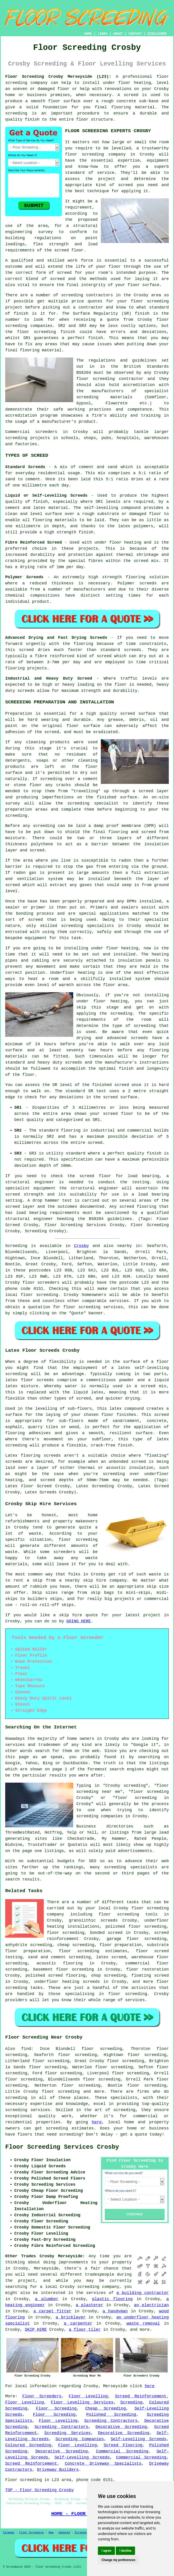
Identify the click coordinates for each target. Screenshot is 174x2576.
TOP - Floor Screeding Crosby (39, 2490)
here (97, 2122)
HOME (88, 34)
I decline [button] (125, 2550)
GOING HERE (78, 1621)
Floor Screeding (56, 2408)
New (51, 2532)
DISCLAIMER (157, 34)
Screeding (131, 2402)
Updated (64, 2532)
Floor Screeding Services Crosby (62, 2147)
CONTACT (135, 34)
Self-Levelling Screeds (138, 2439)
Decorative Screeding (121, 2427)
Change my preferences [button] (118, 2560)
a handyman (115, 2311)
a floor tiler (85, 2329)
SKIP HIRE (36, 2329)
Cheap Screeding (105, 2408)
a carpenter (78, 2323)
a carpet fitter (52, 2311)
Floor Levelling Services (82, 2402)
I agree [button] (106, 2550)
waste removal (143, 2323)
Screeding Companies (80, 2439)
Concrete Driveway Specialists (103, 2463)
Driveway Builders (58, 2469)
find (26, 2048)
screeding (16, 2097)
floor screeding (39, 1295)
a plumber (46, 2299)
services (119, 1301)
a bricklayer (71, 2317)
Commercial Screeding (122, 2451)
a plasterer (89, 2305)
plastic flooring (112, 2299)
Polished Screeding (111, 2414)
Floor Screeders (41, 2396)
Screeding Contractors (111, 2420)
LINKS (102, 34)
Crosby (81, 1246)
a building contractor (142, 2293)
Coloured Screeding (28, 2445)
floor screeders (41, 1282)
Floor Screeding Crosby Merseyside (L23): (58, 76)
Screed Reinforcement (141, 2396)
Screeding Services (67, 2433)
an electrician (151, 2305)
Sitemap (8, 2532)
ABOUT (118, 34)
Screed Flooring (123, 2445)
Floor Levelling (88, 2396)
